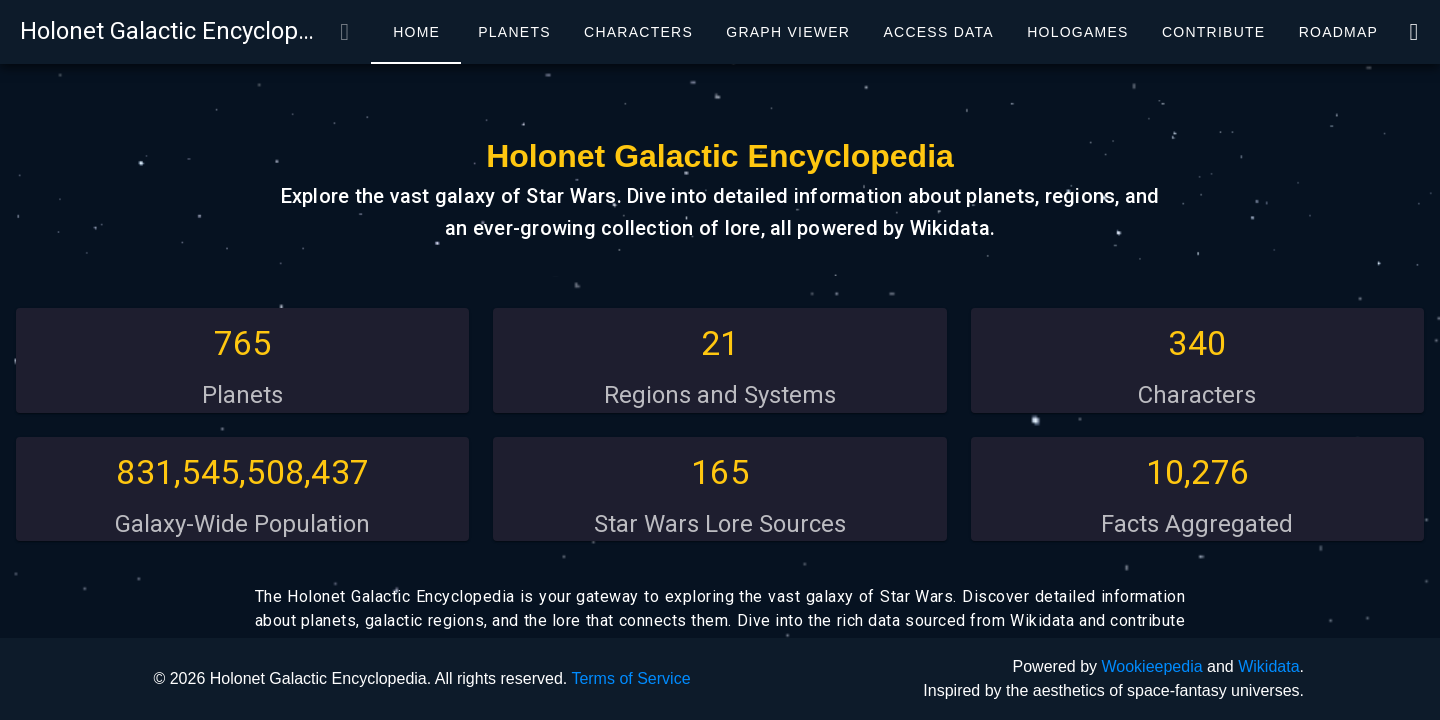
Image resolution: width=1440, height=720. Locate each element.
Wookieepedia (1151, 666)
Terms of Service (630, 678)
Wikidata (1268, 666)
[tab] (416, 32)
